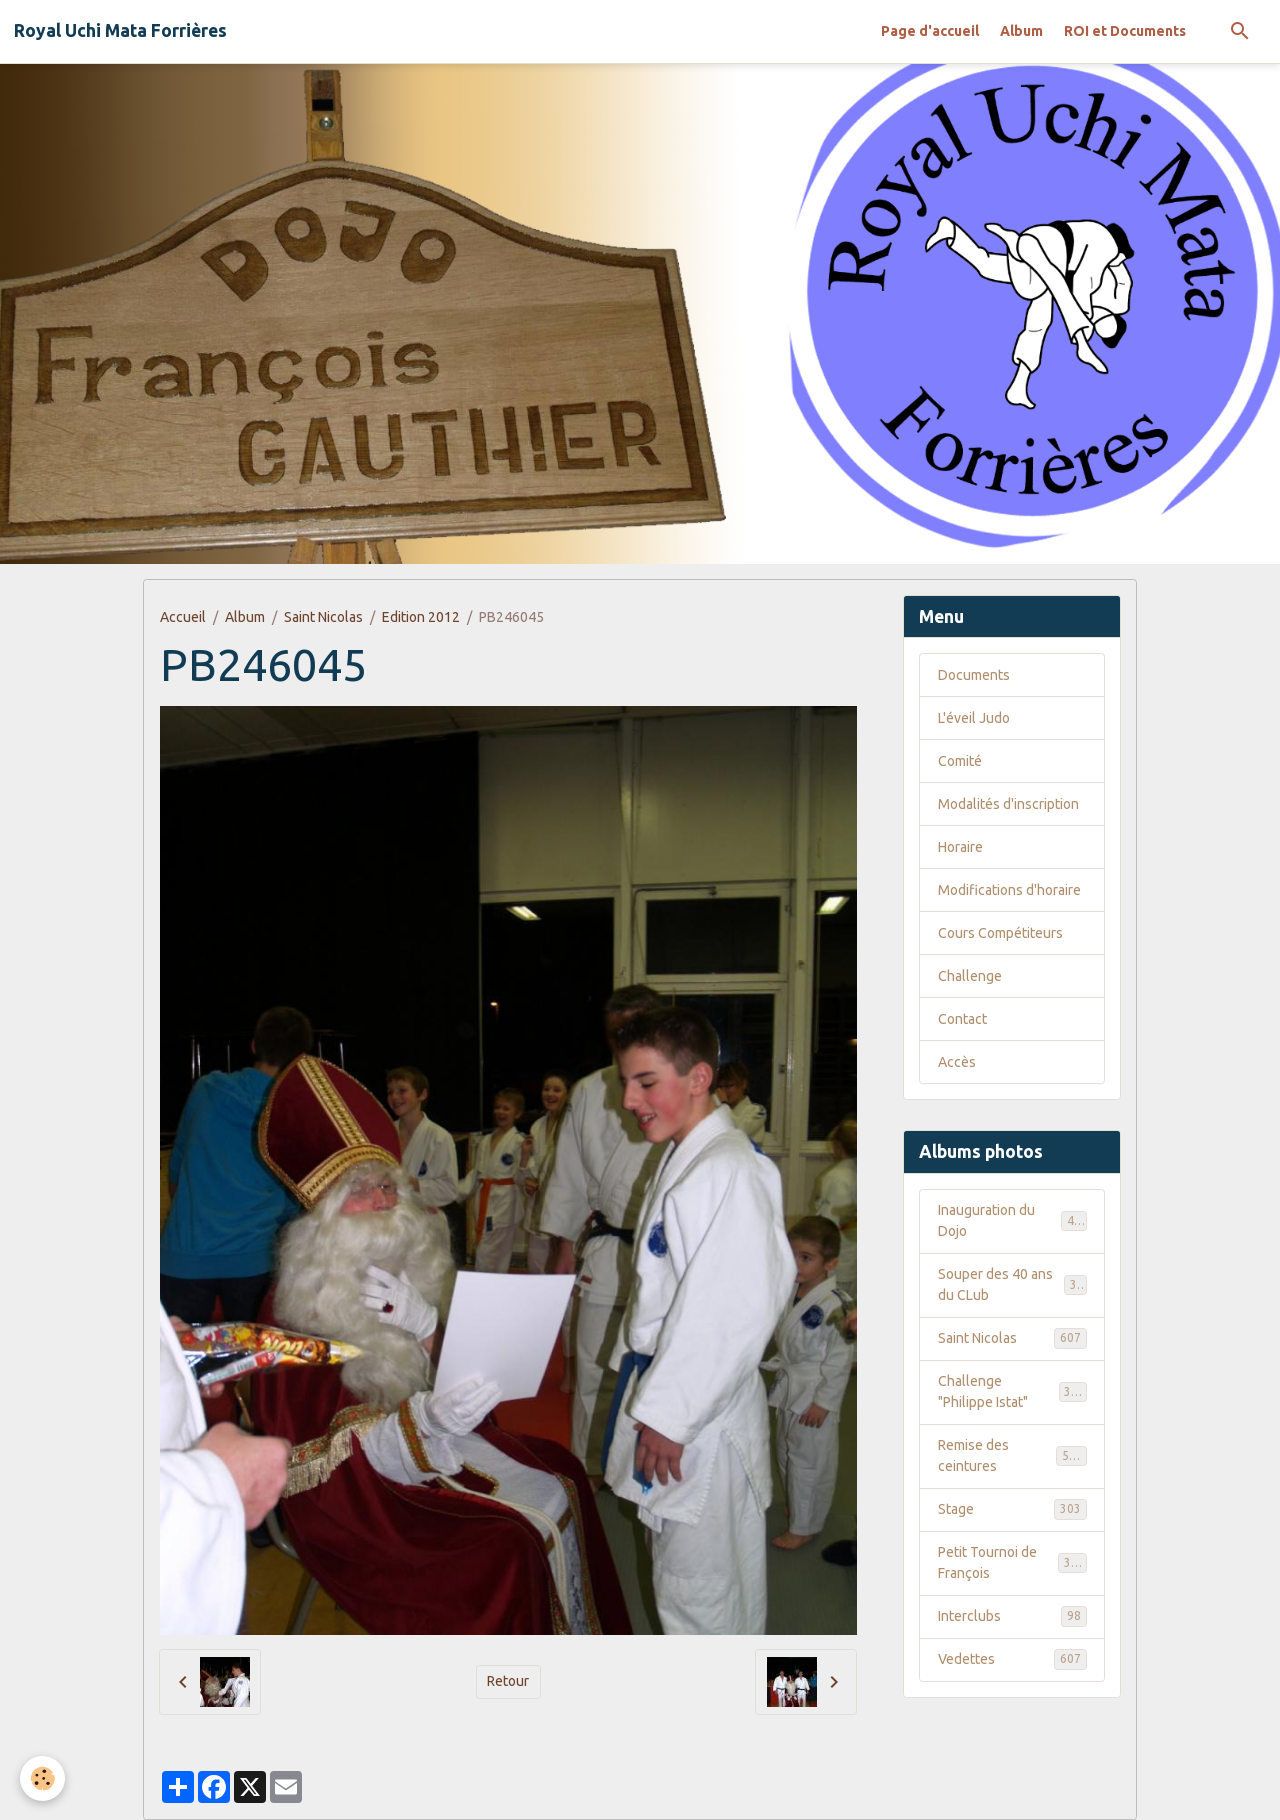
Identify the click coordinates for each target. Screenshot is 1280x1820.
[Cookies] (42, 1778)
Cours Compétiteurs (1000, 933)
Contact (962, 1019)
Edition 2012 (421, 617)
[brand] (120, 31)
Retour (508, 1681)
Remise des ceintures (1012, 1455)
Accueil (183, 617)
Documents (974, 675)
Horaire (960, 847)
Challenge (970, 976)
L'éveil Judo (974, 718)
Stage (1012, 1509)
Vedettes (1012, 1659)
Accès (957, 1062)
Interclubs (1012, 1616)
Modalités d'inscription (1008, 804)
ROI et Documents (1125, 31)
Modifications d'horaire (1009, 890)
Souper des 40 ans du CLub (1012, 1284)
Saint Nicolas (323, 617)
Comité (960, 761)
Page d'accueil (930, 31)
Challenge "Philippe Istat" (1012, 1391)
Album (1021, 31)
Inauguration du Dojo (1012, 1220)
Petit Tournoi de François (1012, 1562)
